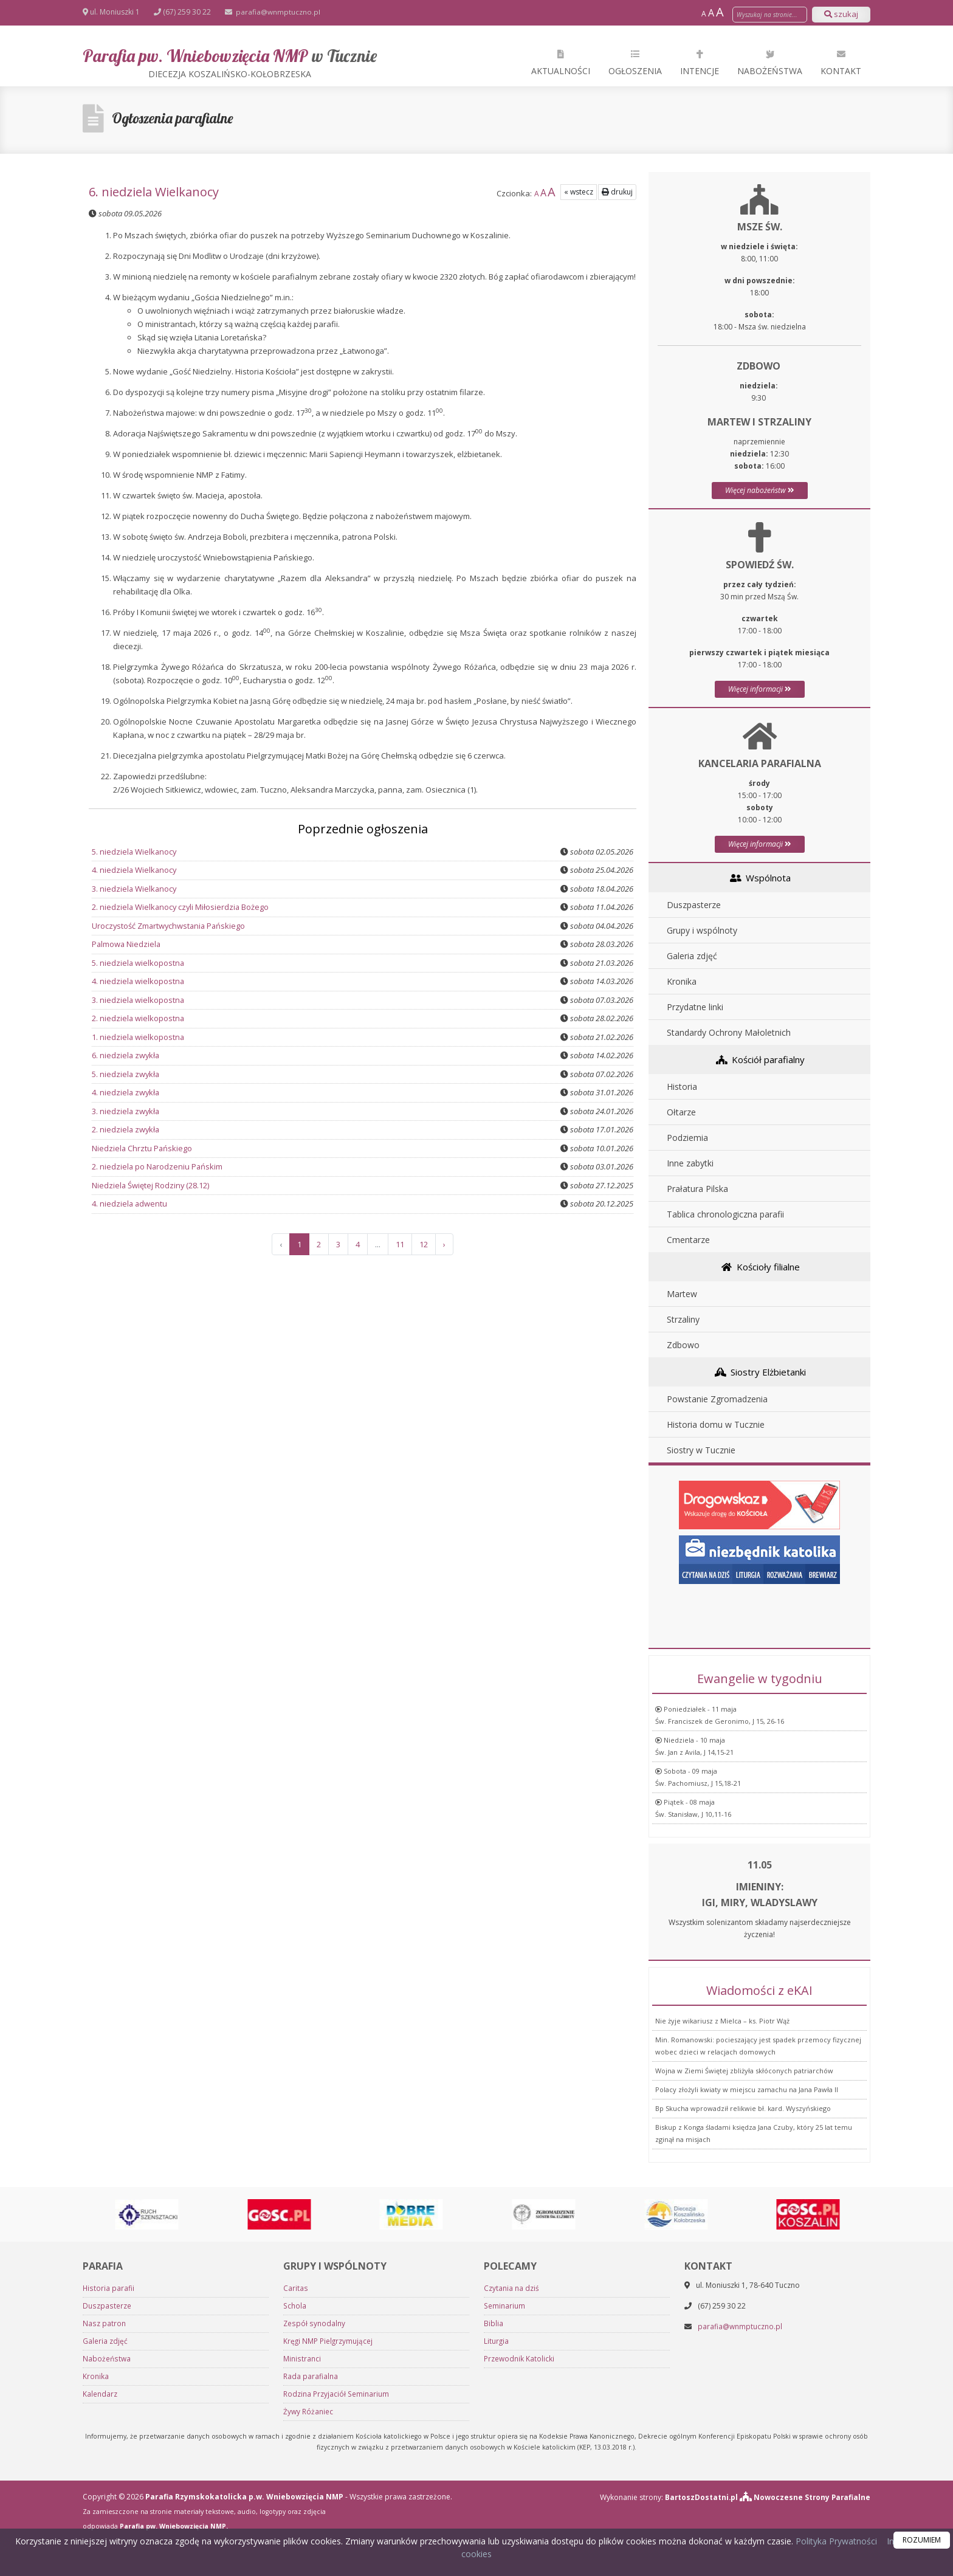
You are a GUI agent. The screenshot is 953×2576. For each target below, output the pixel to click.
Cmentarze (688, 1239)
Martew (682, 1294)
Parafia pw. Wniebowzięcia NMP (230, 62)
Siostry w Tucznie (701, 1450)
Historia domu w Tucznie (716, 1424)
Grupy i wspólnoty (702, 930)
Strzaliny (683, 1319)
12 (423, 1244)
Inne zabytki (690, 1163)
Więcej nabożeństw (759, 490)
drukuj (617, 192)
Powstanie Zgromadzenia (717, 1399)
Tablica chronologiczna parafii (725, 1214)
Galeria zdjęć (692, 956)
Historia (682, 1086)
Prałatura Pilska (697, 1188)
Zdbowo (683, 1345)
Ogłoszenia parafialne (175, 118)
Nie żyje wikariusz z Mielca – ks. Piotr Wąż (722, 2158)
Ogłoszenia (635, 62)
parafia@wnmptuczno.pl (277, 12)
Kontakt (841, 62)
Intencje (699, 62)
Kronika (682, 981)
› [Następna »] (444, 1244)
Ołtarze (681, 1112)
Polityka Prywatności (835, 2541)
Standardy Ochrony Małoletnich (729, 1032)
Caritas (295, 2523)
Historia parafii (108, 2523)
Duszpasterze (694, 905)
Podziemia (687, 1137)
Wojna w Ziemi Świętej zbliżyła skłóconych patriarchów (744, 2208)
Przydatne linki (695, 1007)
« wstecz (578, 192)
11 (400, 1244)
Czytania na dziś (511, 2523)
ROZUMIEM (922, 2540)
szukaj (841, 14)
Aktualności (560, 62)
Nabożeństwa (769, 62)
